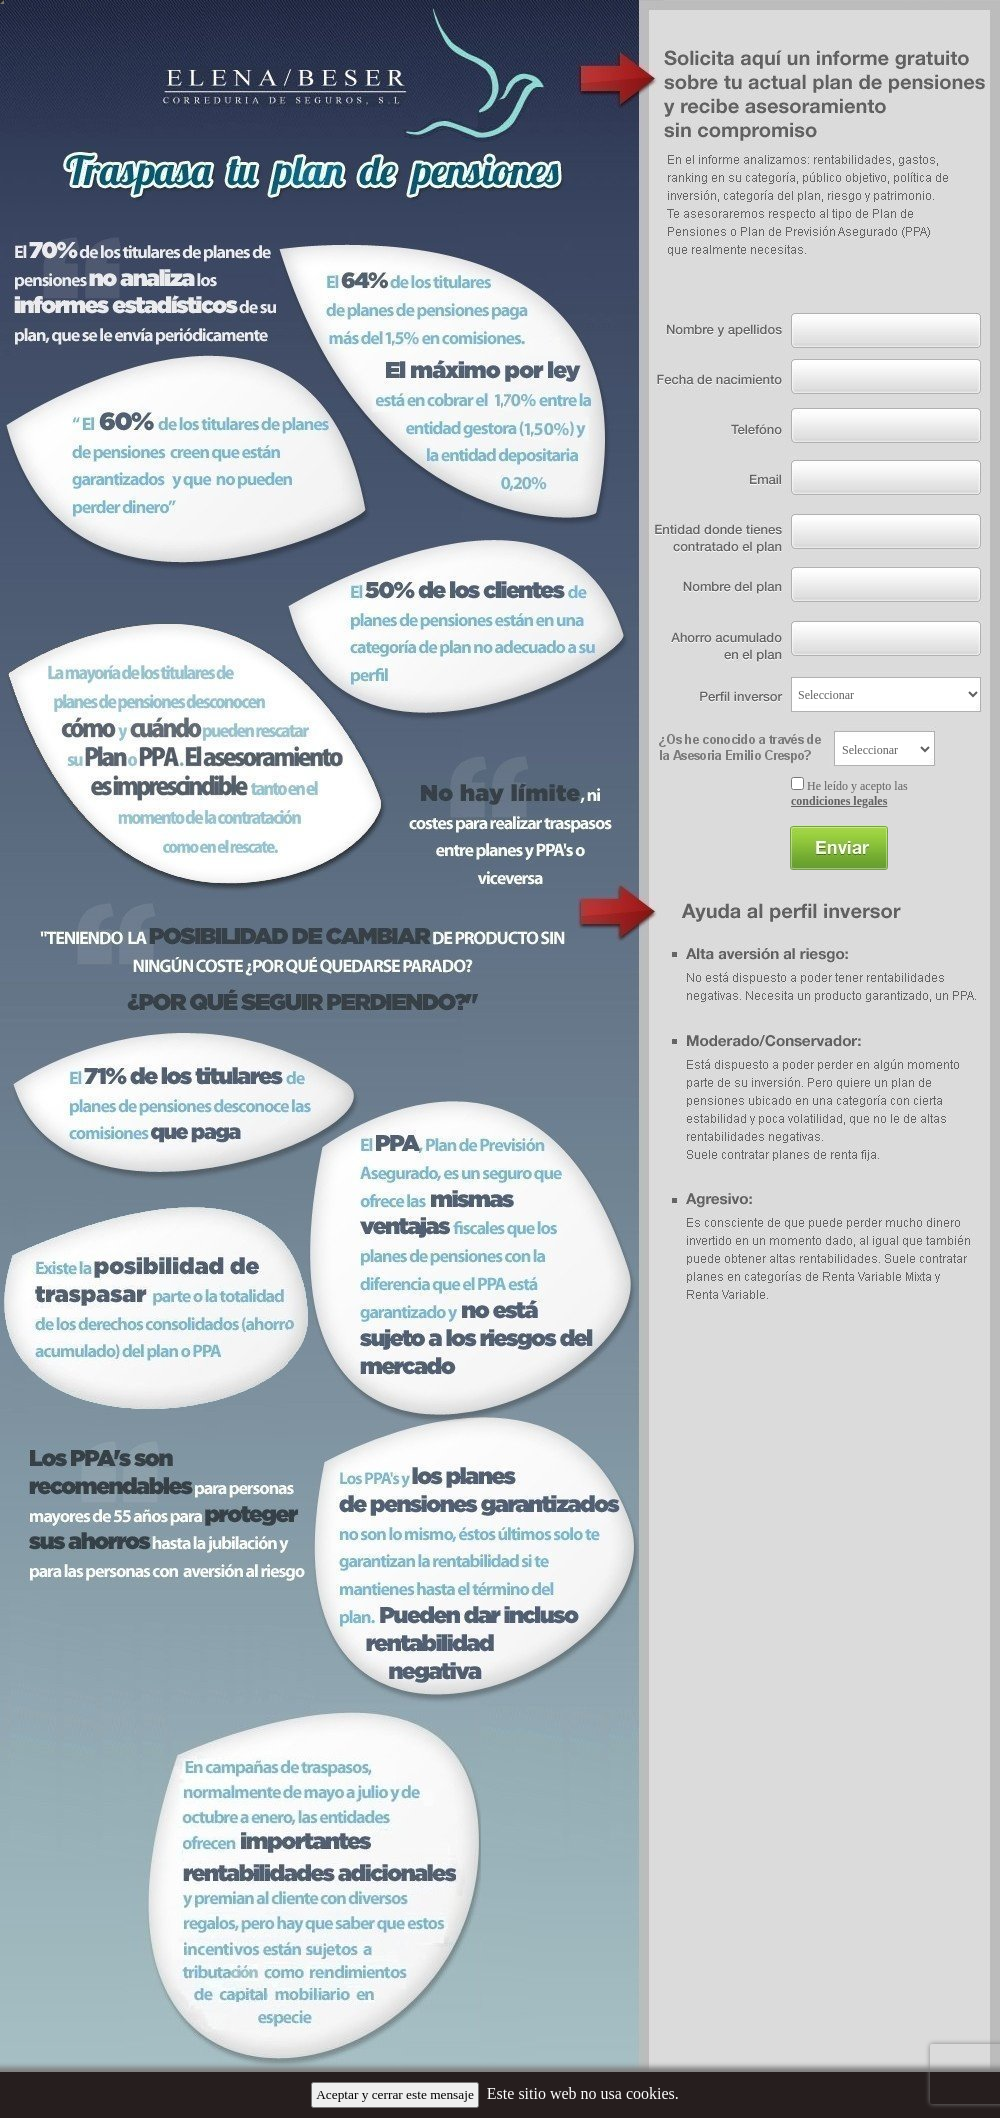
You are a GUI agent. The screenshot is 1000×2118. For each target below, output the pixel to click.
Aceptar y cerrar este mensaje (395, 2094)
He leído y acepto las (849, 793)
